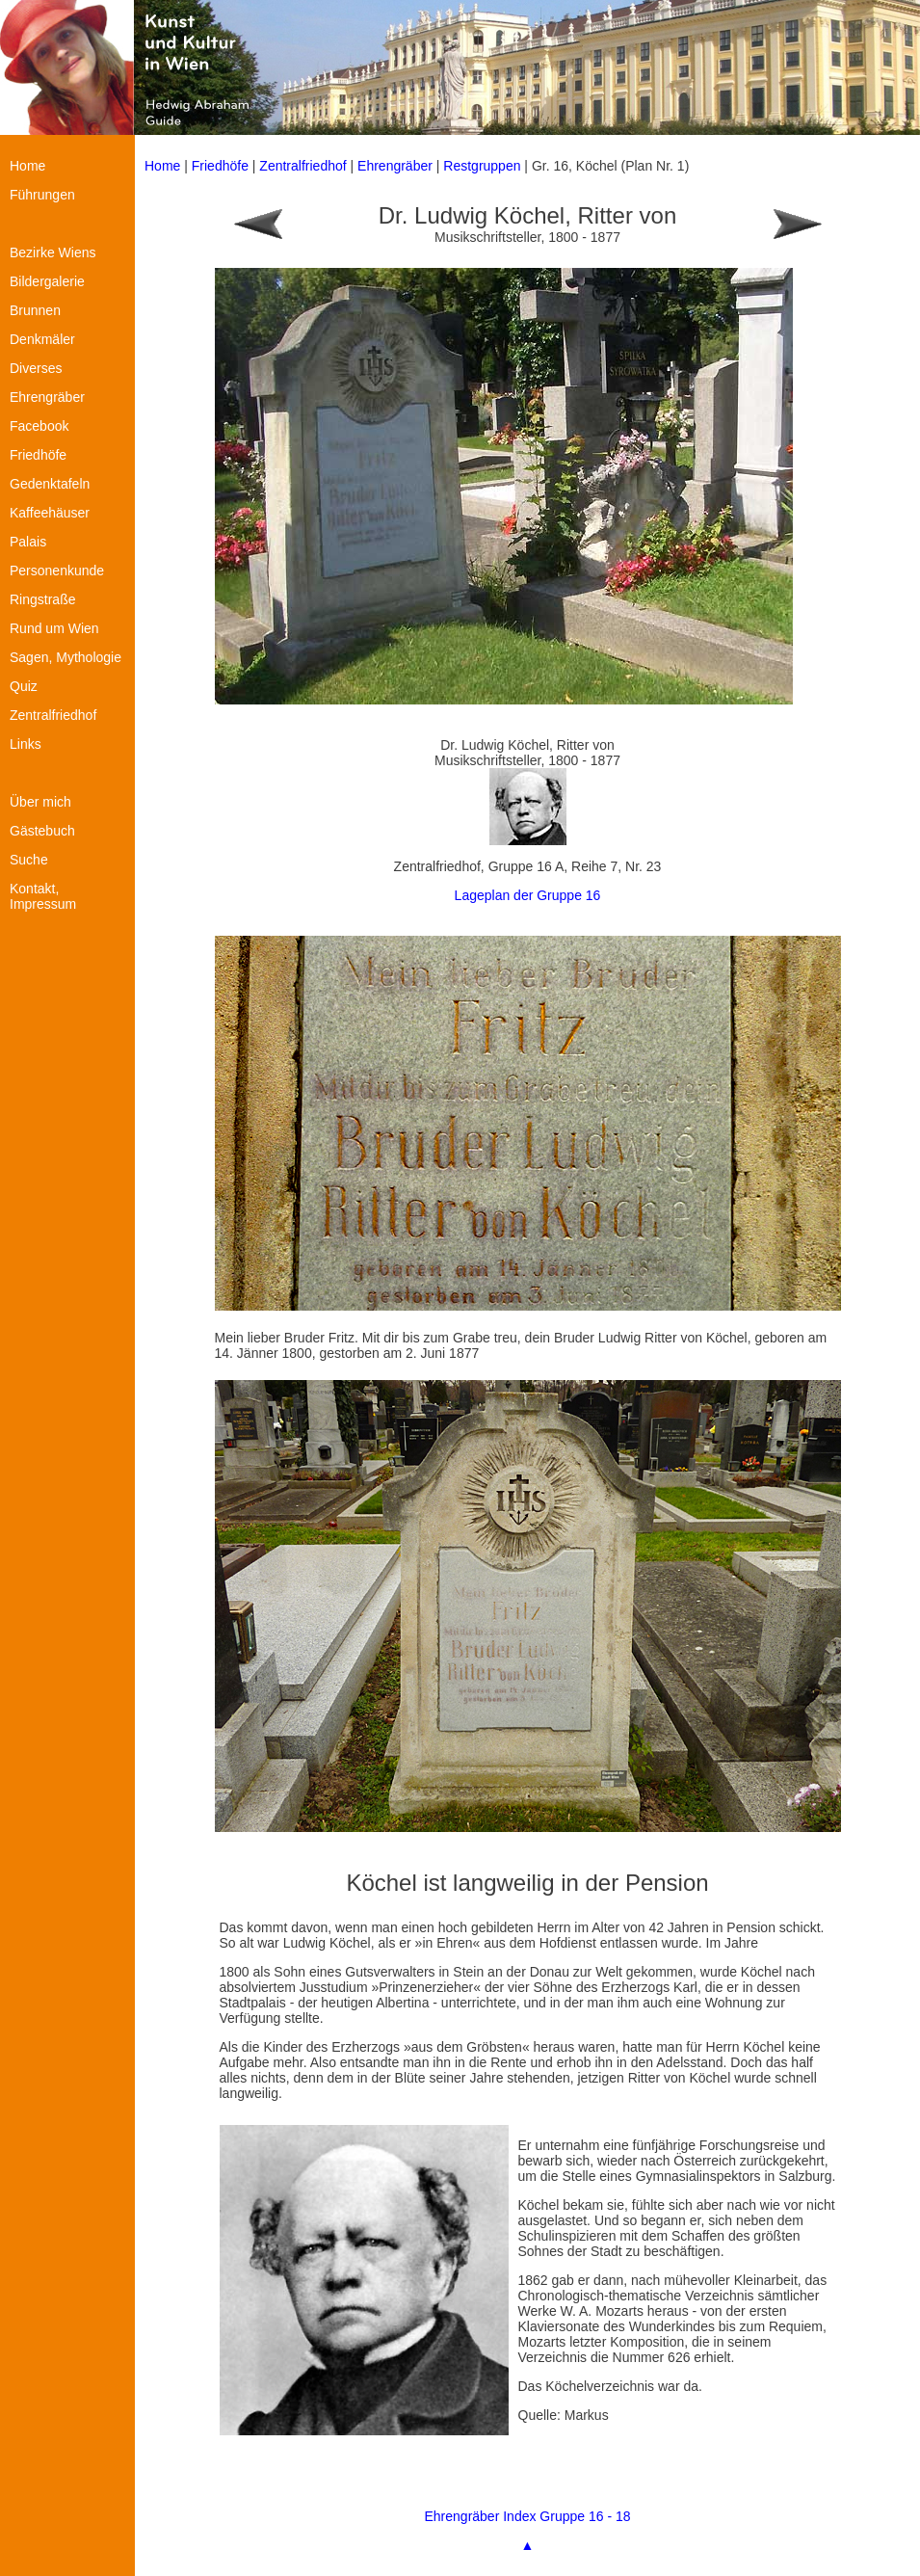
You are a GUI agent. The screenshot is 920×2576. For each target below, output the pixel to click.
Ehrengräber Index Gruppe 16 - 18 (527, 2516)
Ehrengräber (395, 165)
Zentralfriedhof (302, 165)
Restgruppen (481, 165)
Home (162, 165)
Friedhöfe (220, 165)
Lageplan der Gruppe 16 (528, 895)
